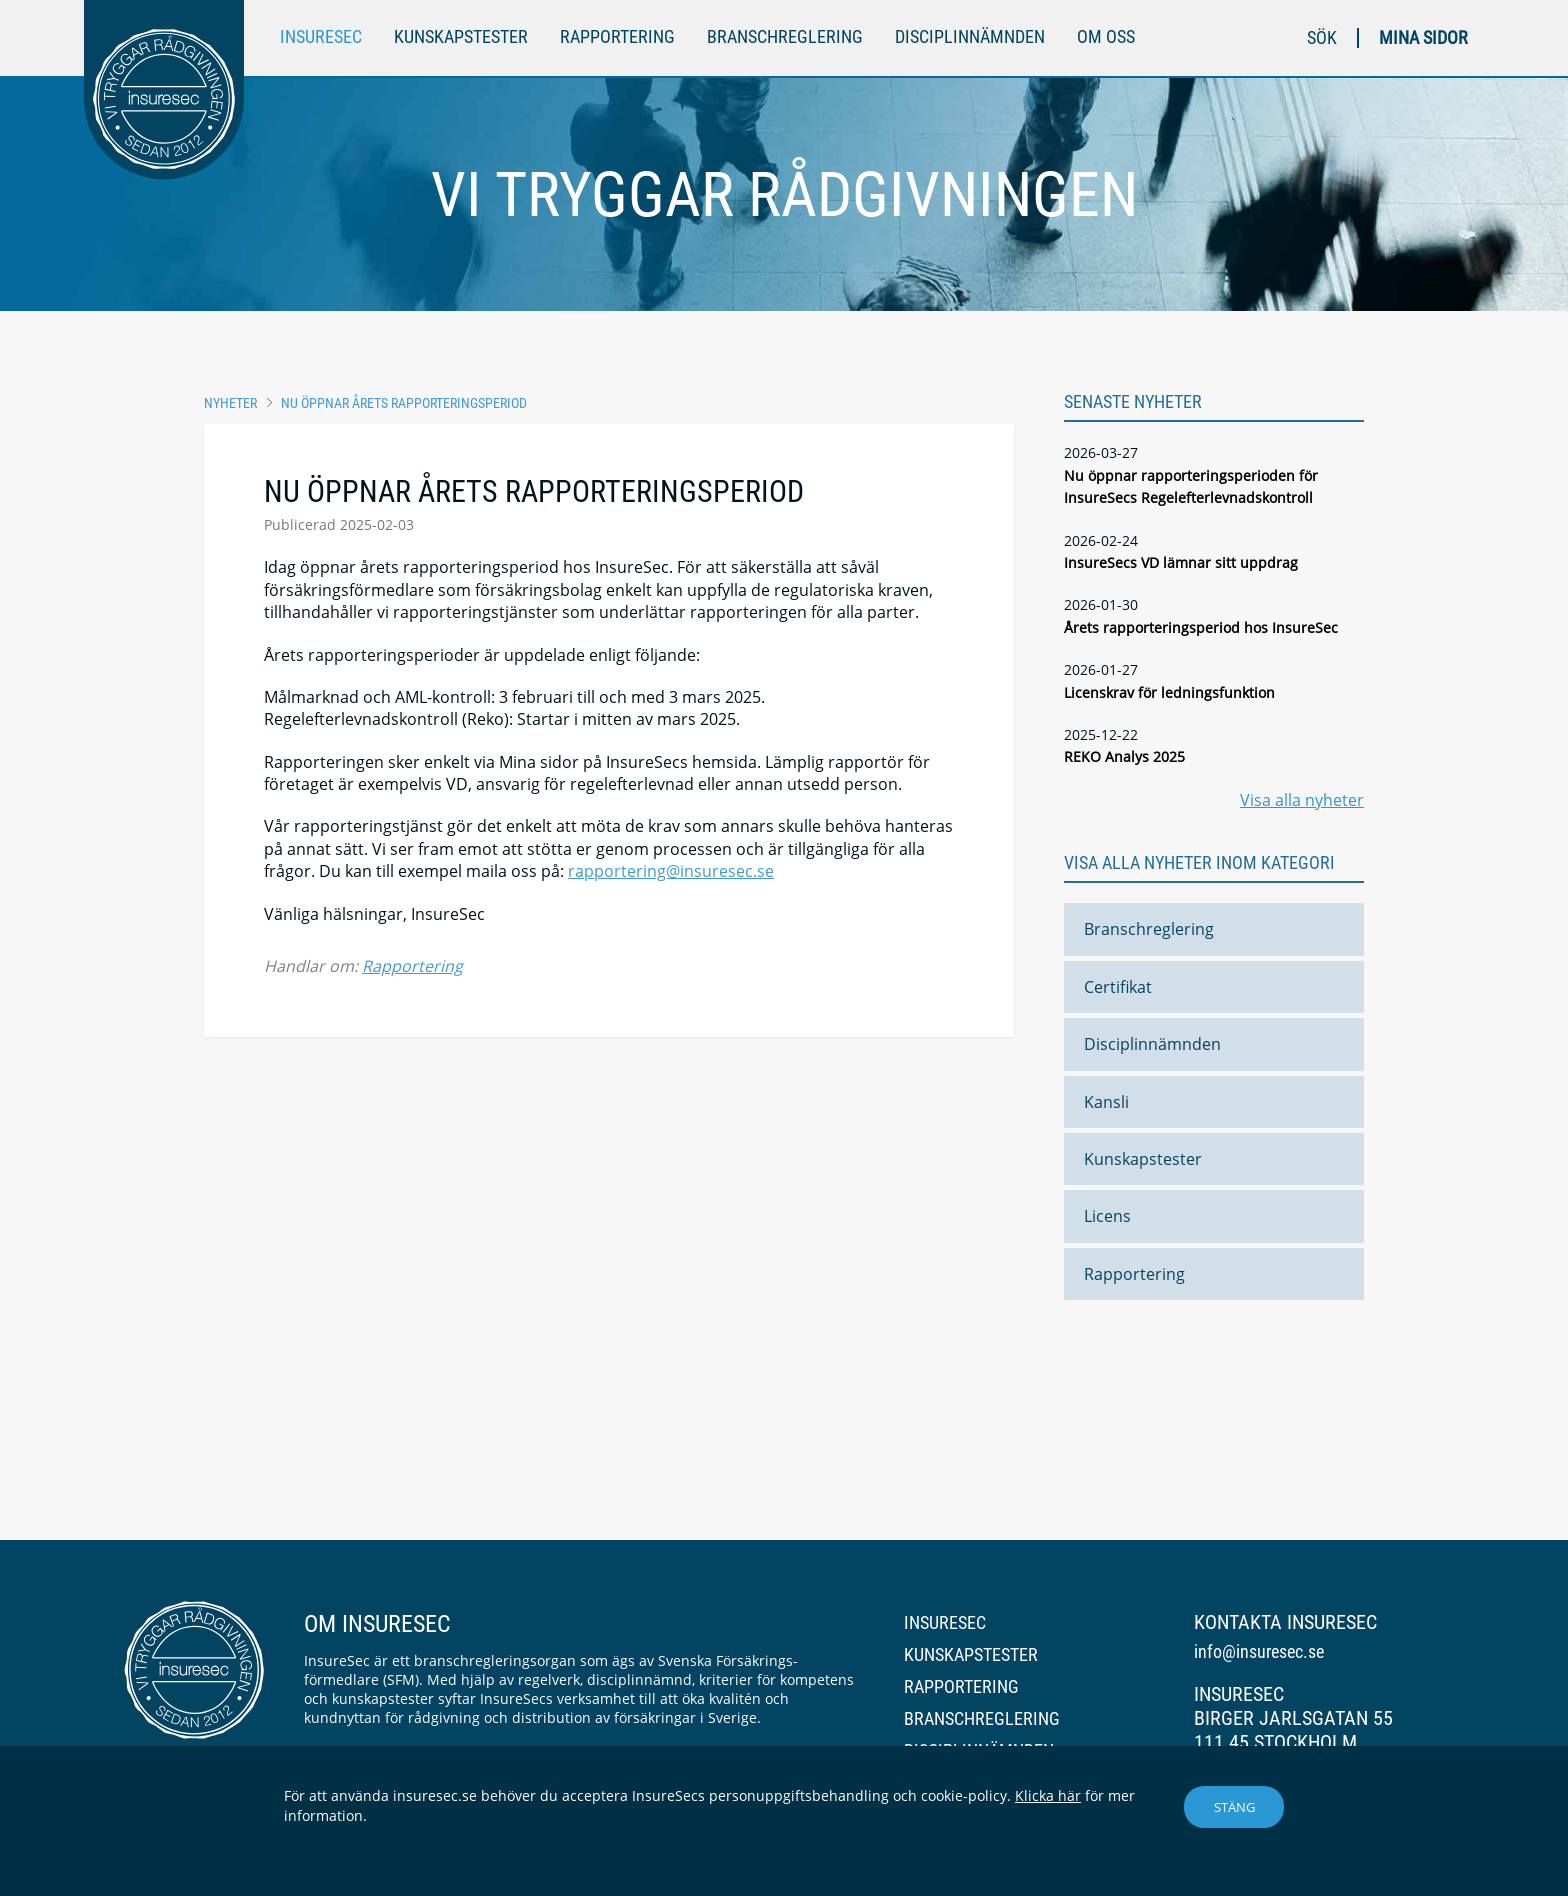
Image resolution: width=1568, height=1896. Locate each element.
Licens (1107, 1216)
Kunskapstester (461, 36)
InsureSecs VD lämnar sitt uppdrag (1181, 562)
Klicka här (1048, 1795)
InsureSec (321, 36)
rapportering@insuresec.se (671, 871)
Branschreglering (785, 36)
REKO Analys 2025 (1124, 756)
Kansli (1106, 1102)
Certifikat (1118, 987)
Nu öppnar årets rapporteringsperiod (404, 403)
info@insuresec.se (1259, 1651)
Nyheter (230, 403)
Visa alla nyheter (1302, 800)
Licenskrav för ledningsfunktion (1169, 692)
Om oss (1106, 36)
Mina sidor (1423, 37)
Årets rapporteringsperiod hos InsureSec (1201, 627)
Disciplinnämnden (970, 36)
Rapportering (617, 36)
